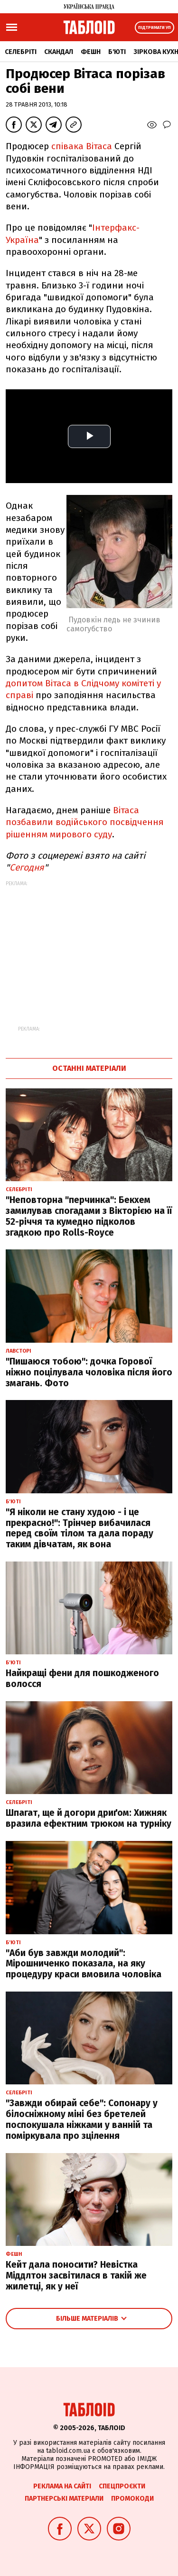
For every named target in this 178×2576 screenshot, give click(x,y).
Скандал (58, 52)
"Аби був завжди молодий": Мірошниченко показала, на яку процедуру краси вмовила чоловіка (83, 1964)
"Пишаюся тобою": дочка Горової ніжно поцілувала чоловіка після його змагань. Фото (89, 1372)
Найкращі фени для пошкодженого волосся (82, 1678)
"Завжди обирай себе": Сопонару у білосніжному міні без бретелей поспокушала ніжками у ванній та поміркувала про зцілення (82, 2119)
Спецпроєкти (122, 2486)
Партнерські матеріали (64, 2499)
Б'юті (117, 52)
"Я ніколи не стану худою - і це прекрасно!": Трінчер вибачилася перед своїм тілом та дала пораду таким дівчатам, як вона (79, 1528)
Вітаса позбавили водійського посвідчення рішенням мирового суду (85, 822)
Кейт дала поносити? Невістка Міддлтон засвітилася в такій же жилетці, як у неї (76, 2275)
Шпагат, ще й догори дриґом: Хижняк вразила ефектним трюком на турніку (88, 1818)
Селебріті (21, 52)
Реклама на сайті (62, 2486)
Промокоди (132, 2499)
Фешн (91, 52)
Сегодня (26, 867)
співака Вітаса (82, 146)
